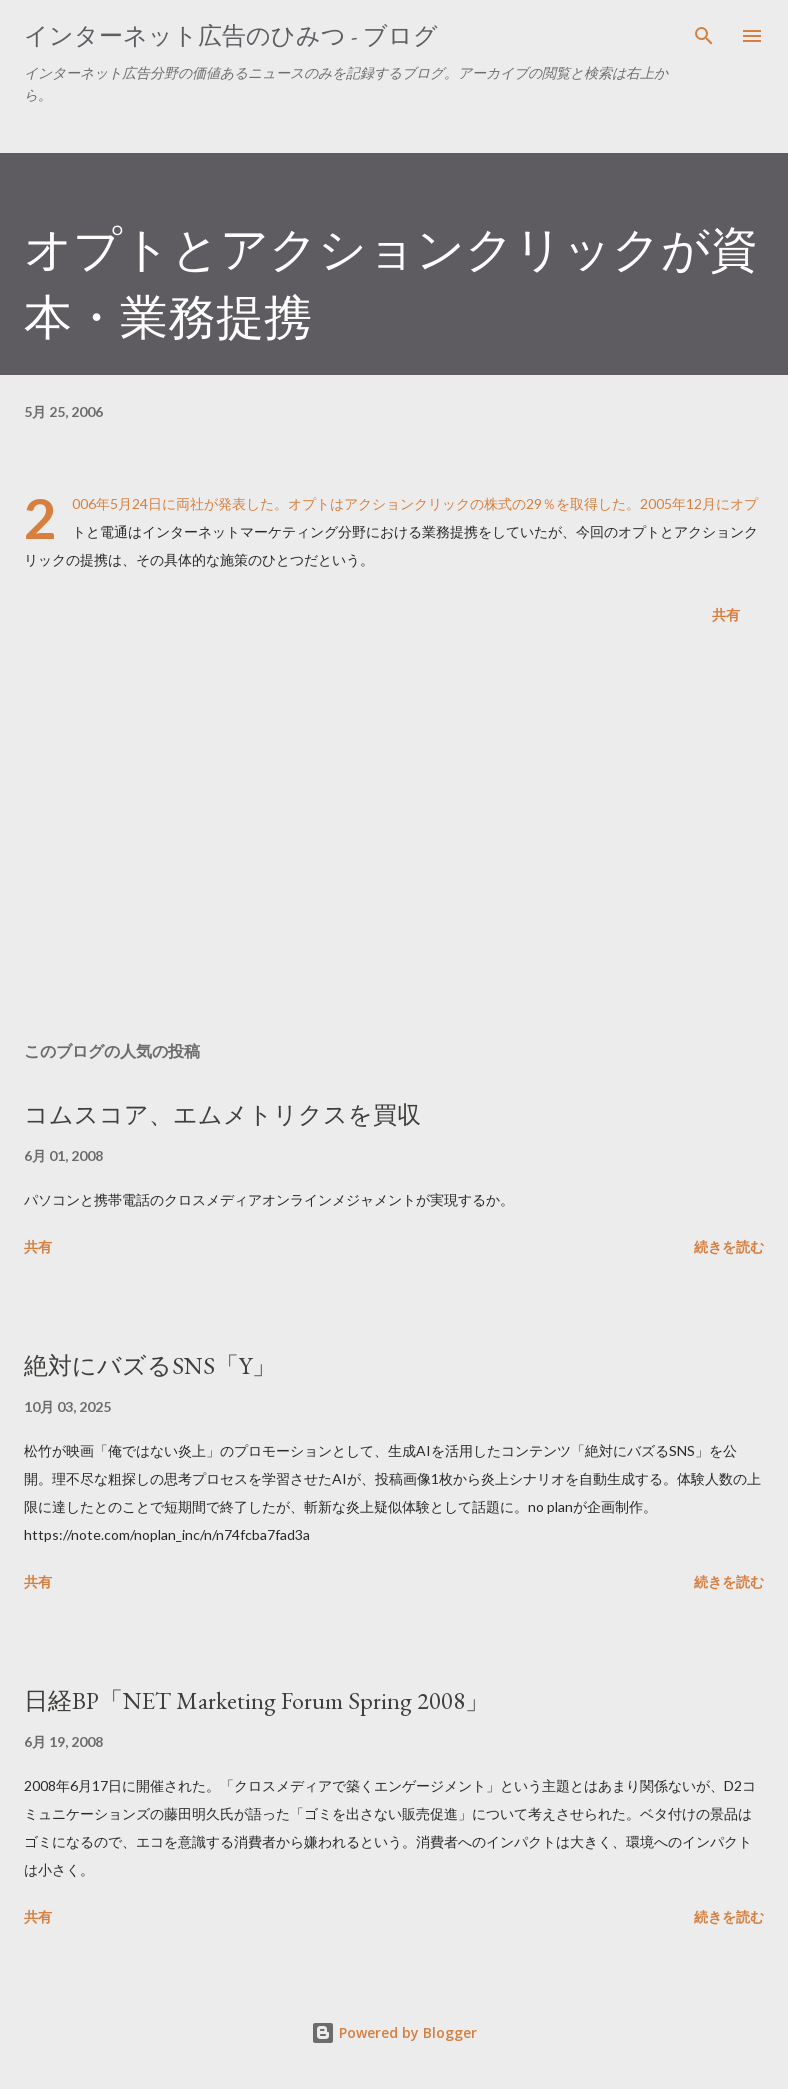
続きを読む (729, 1246)
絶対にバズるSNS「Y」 (150, 1365)
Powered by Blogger (394, 2032)
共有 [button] (726, 614)
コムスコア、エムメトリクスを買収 (222, 1114)
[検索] (704, 36)
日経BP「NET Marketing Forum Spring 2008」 (256, 1700)
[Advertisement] (394, 837)
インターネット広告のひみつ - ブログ (231, 35)
